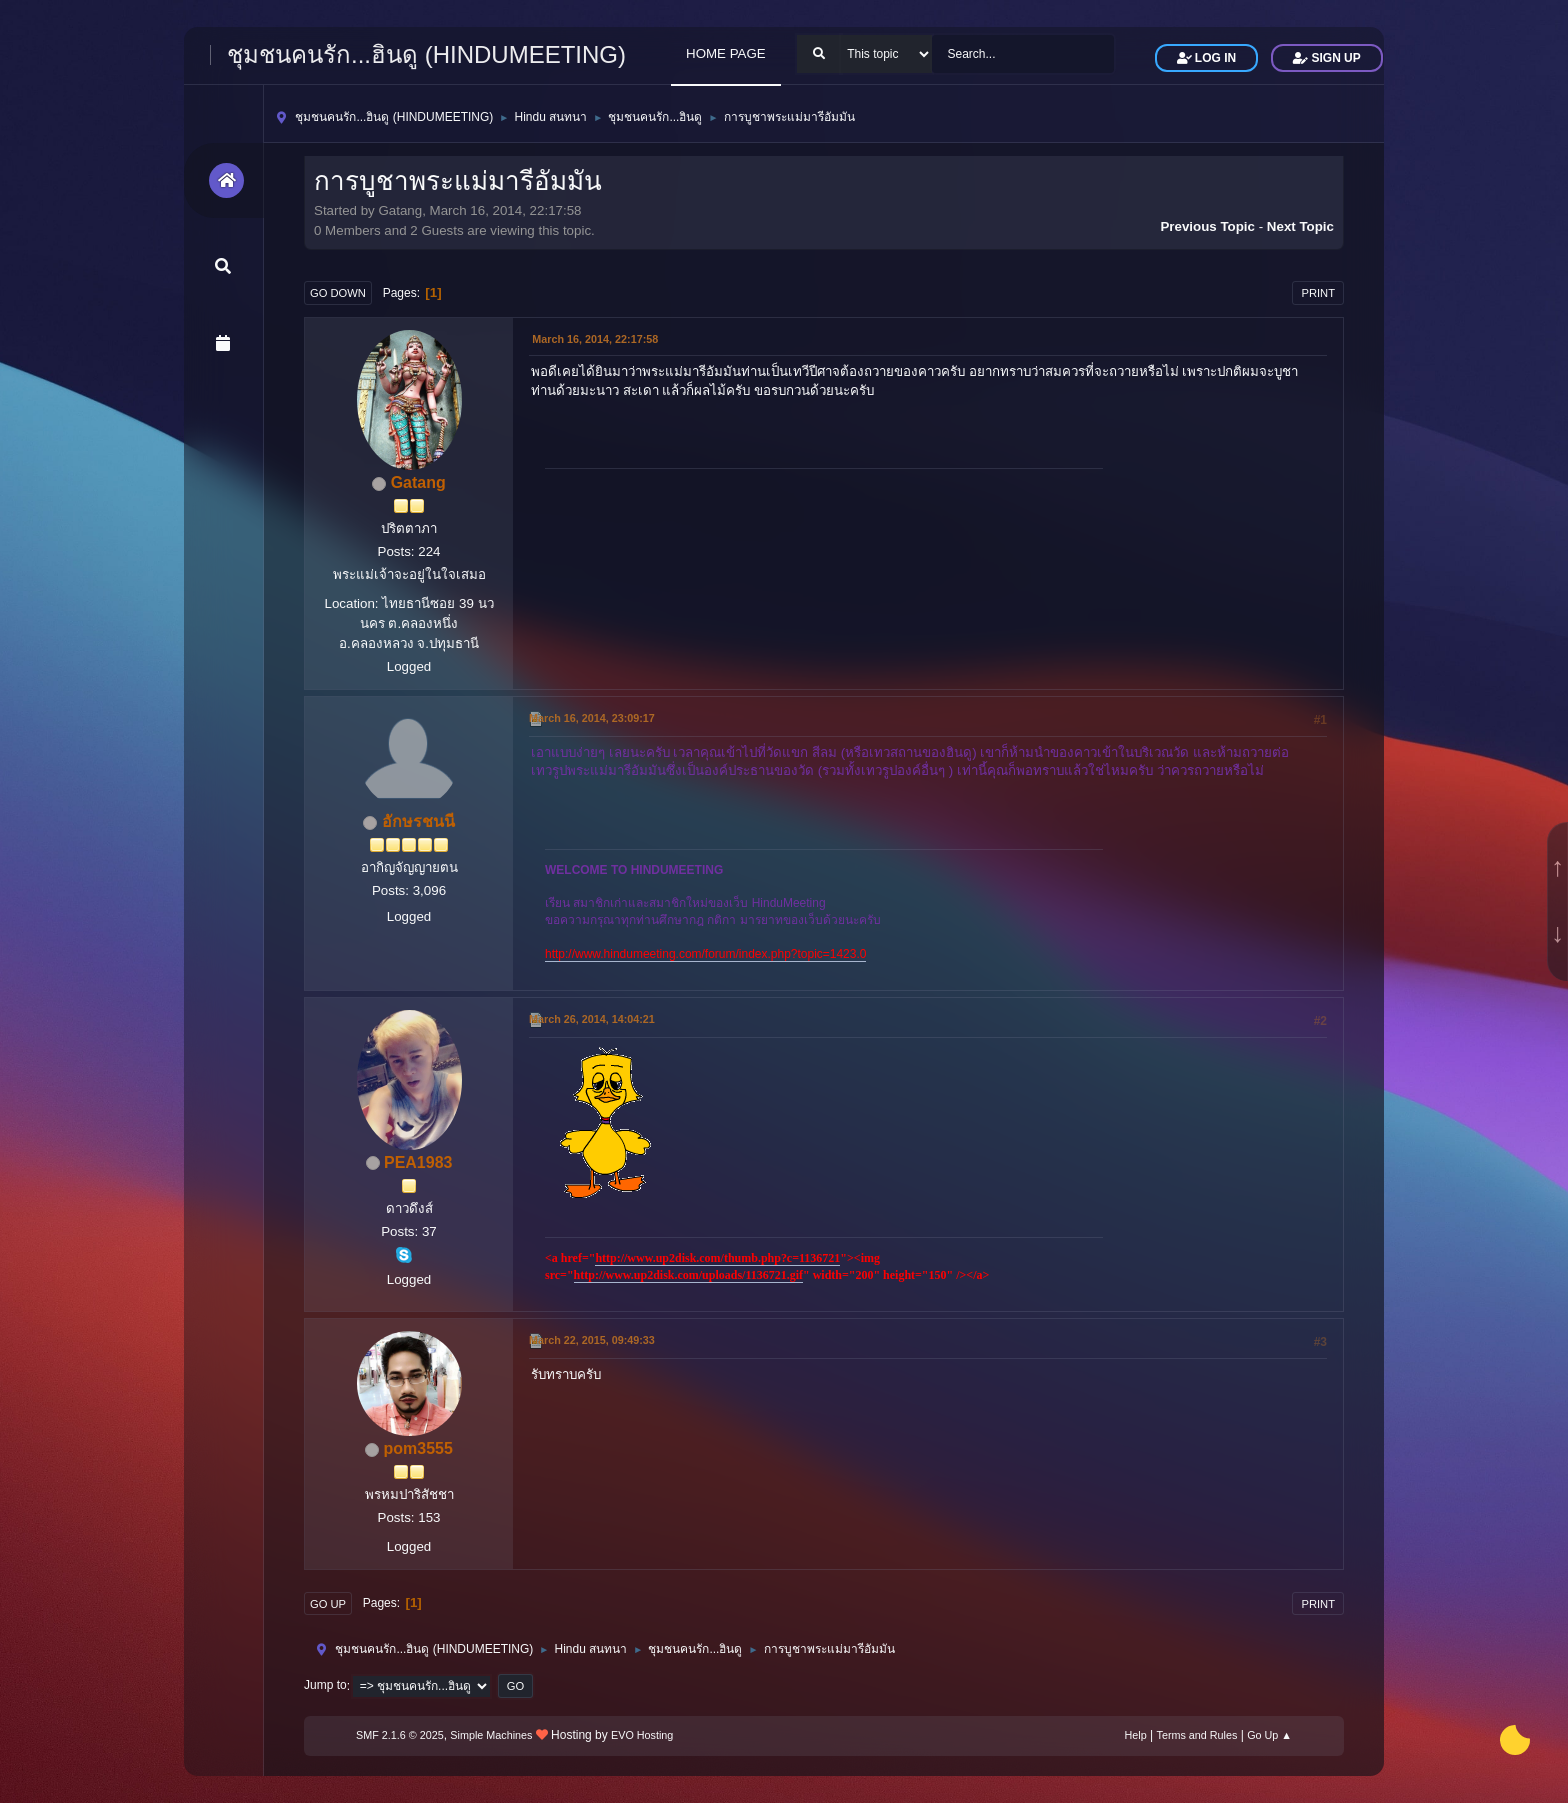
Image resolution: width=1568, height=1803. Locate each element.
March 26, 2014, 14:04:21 (592, 1019)
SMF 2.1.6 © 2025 (400, 1735)
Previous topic (1207, 226)
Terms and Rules (1197, 1735)
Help (1136, 1735)
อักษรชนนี (418, 821)
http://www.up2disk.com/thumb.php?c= (697, 1258)
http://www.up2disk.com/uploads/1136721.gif (688, 1275)
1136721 (819, 1258)
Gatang (418, 482)
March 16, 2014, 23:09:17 (592, 718)
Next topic (1300, 226)
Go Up (328, 1604)
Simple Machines (491, 1735)
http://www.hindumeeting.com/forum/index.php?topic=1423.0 (705, 954)
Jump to (325, 1686)
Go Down (338, 293)
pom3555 (418, 1448)
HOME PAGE (726, 53)
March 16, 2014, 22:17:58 (595, 339)
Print (1318, 293)
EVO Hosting (642, 1735)
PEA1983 (418, 1162)
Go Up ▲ (1269, 1735)
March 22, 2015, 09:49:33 (592, 1340)
